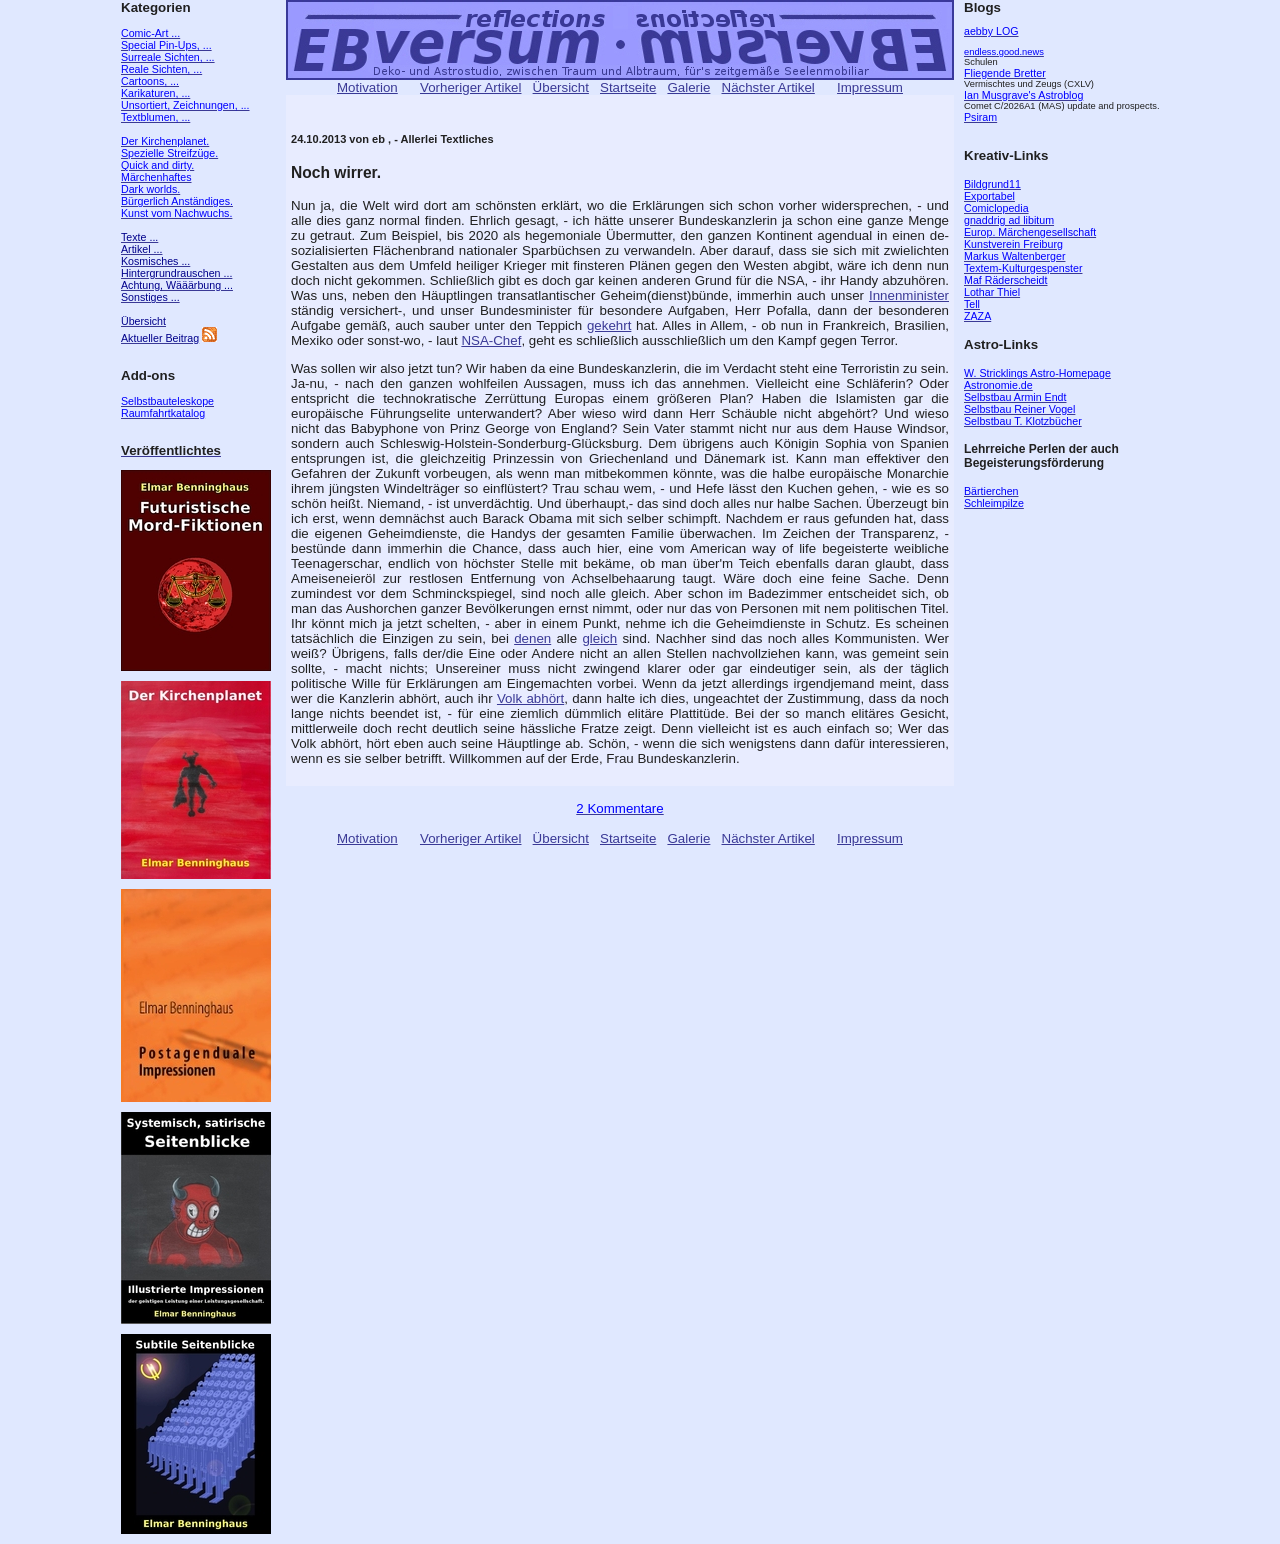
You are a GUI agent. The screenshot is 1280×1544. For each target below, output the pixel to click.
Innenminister (909, 295)
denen (532, 638)
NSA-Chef (491, 340)
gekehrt (609, 325)
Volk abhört (530, 698)
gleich (599, 638)
